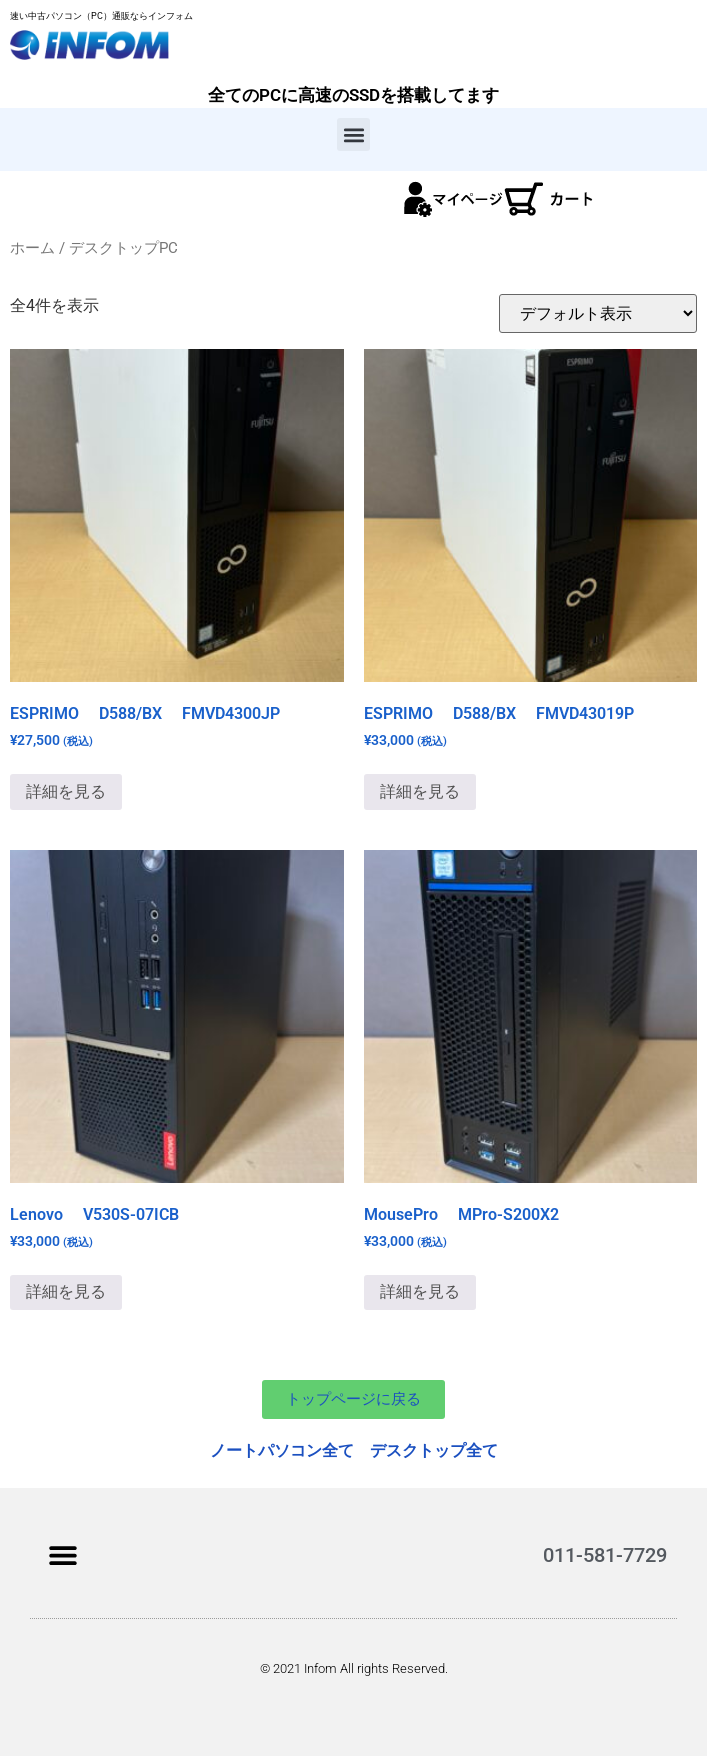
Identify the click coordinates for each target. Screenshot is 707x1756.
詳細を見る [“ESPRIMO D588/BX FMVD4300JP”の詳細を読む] (66, 791)
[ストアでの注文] (598, 313)
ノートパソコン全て (282, 1450)
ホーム (32, 248)
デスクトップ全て (434, 1450)
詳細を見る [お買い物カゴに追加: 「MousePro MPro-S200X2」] (420, 1291)
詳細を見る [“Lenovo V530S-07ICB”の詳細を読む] (66, 1291)
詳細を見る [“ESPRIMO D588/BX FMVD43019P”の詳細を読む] (420, 791)
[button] (353, 134)
